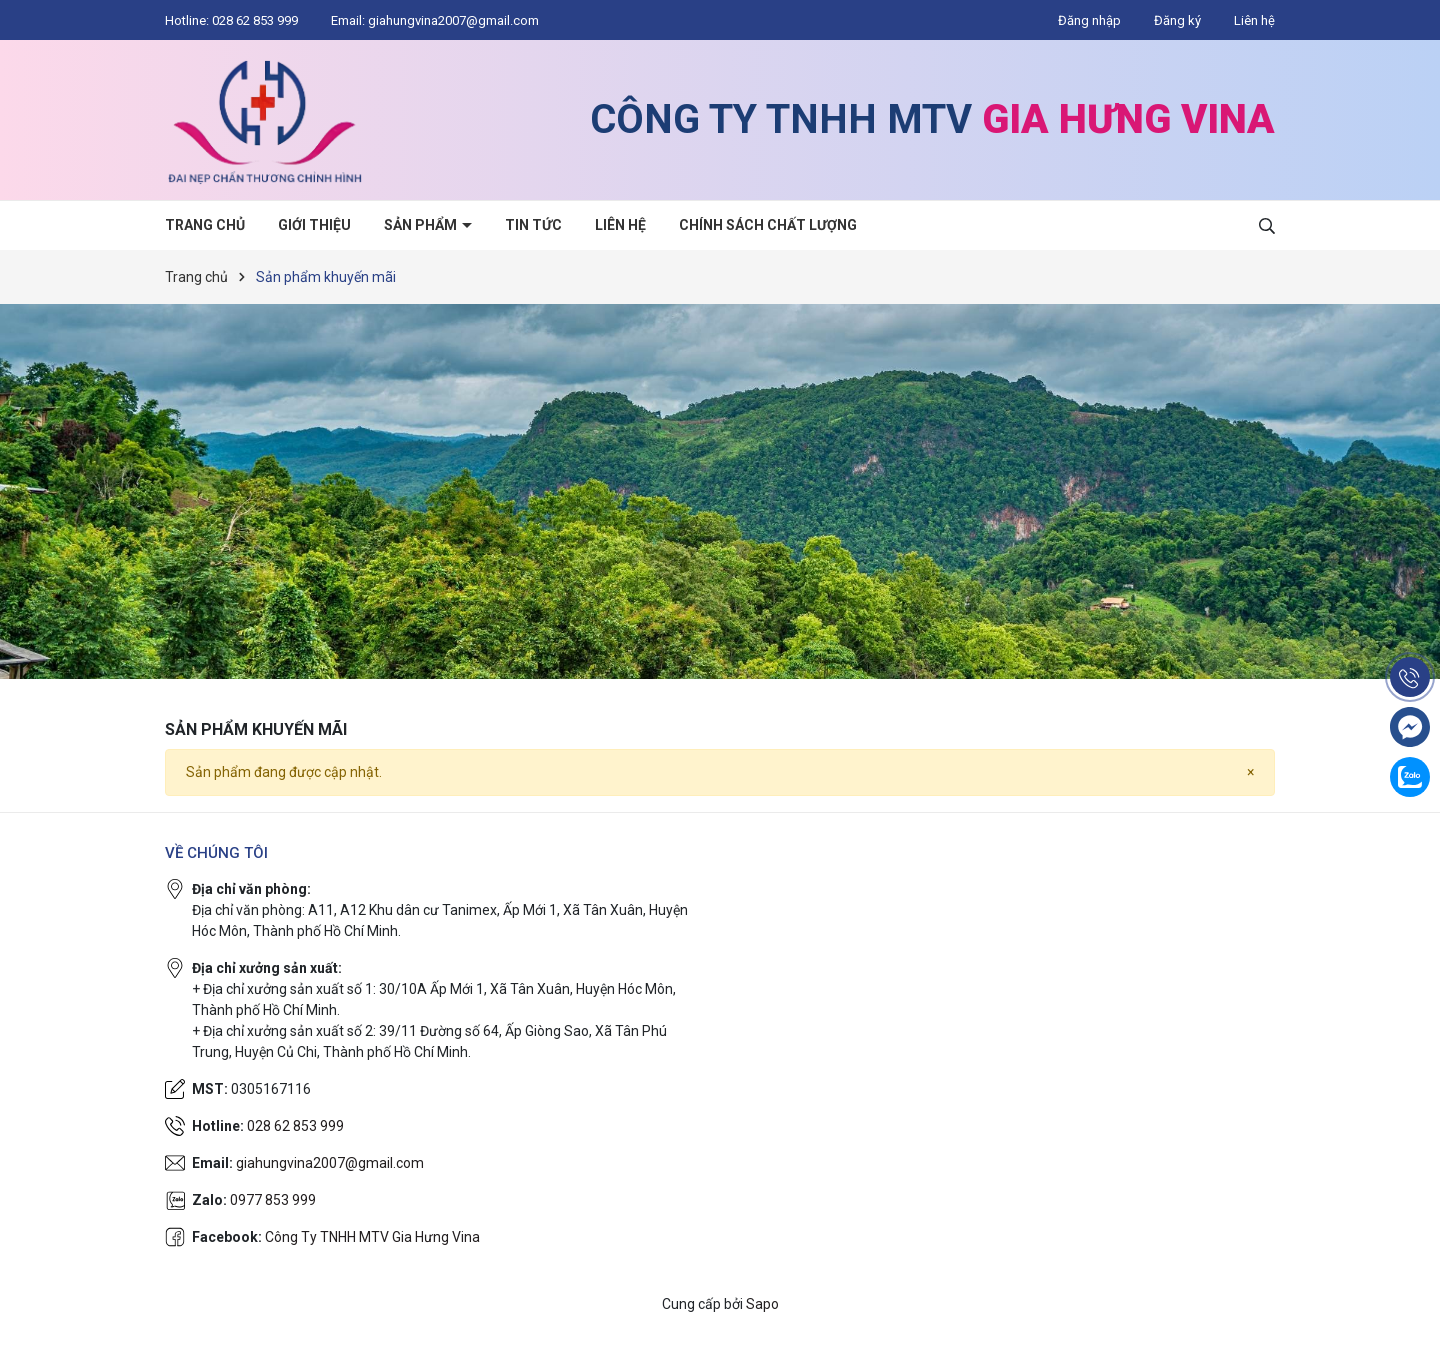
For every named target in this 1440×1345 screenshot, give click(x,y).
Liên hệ (1254, 20)
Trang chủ (205, 225)
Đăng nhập (1089, 20)
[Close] (1250, 772)
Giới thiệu (314, 225)
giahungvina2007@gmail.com (453, 20)
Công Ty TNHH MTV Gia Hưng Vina (372, 1237)
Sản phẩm (422, 225)
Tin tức (533, 225)
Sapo (762, 1304)
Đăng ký (1177, 20)
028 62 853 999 (256, 20)
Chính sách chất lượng (768, 225)
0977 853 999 (273, 1200)
